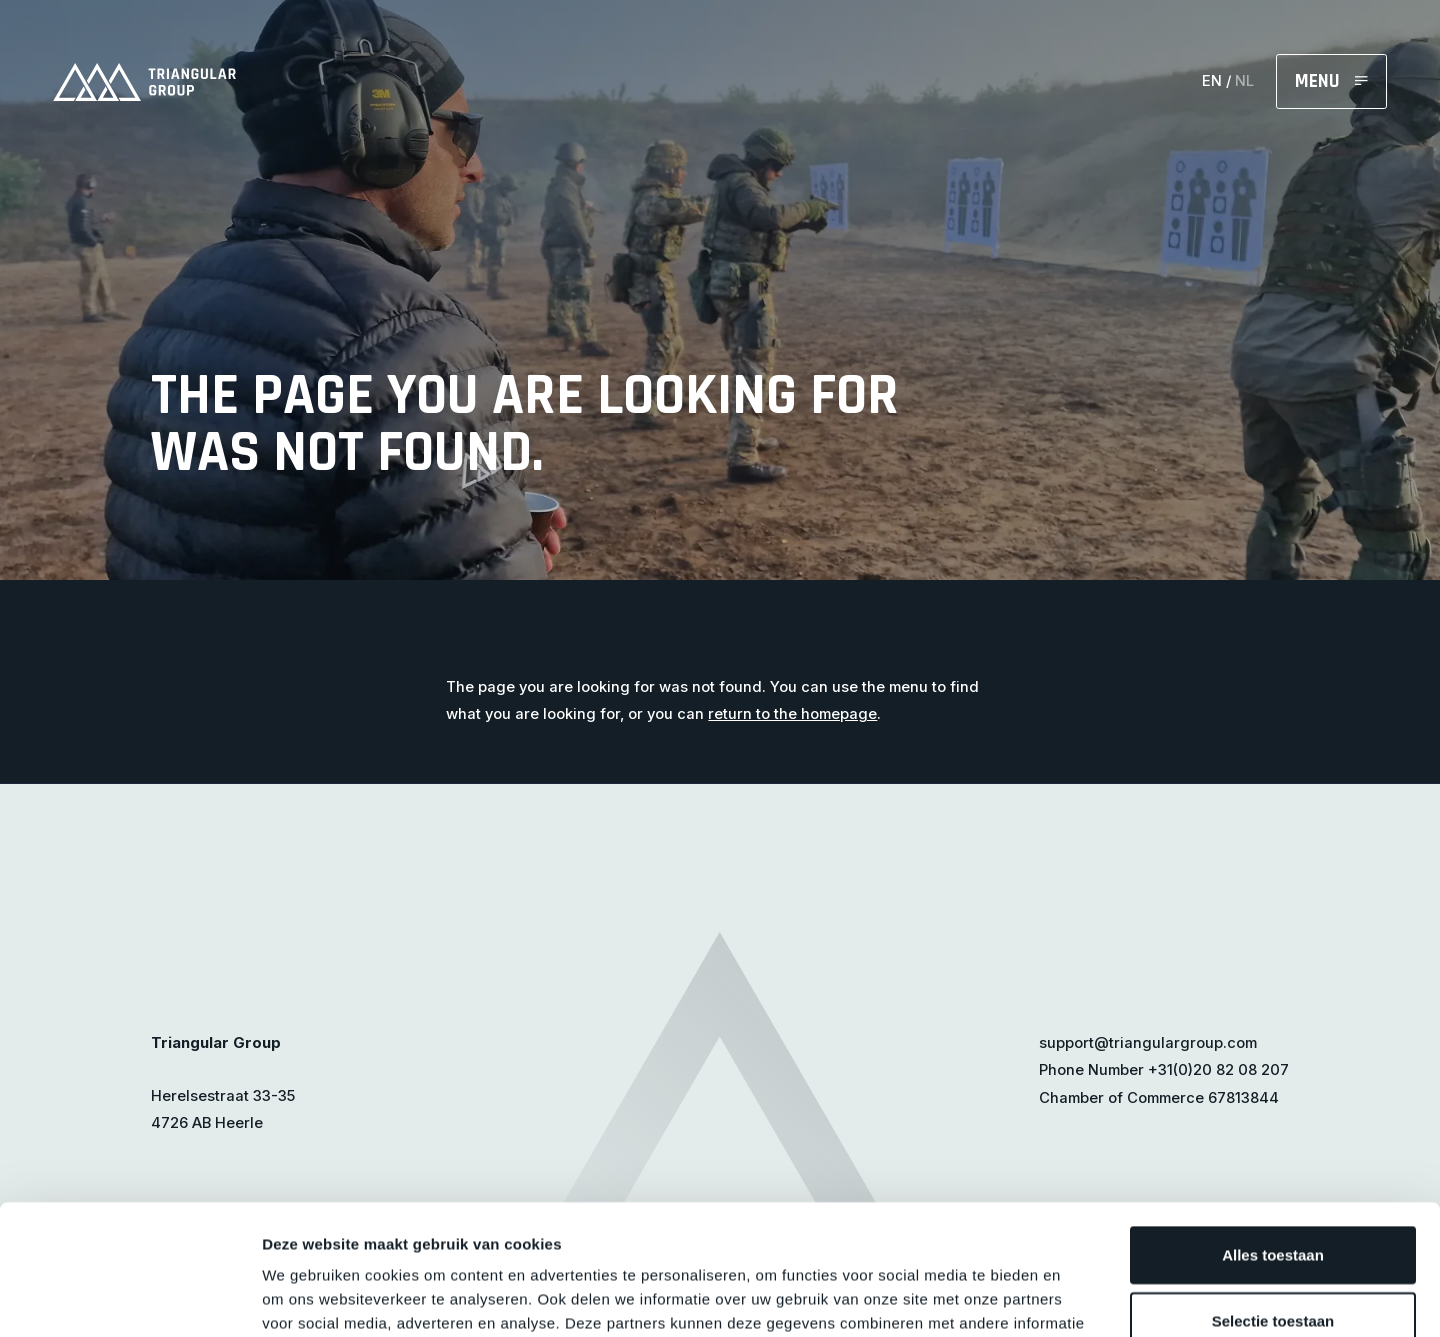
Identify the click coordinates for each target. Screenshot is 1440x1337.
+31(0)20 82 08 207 (1218, 1070)
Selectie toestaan (1273, 1190)
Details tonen (1080, 1297)
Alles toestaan (1273, 1124)
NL (1244, 81)
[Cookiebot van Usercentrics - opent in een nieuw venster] (129, 1298)
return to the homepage (792, 714)
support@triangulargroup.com (1148, 1043)
